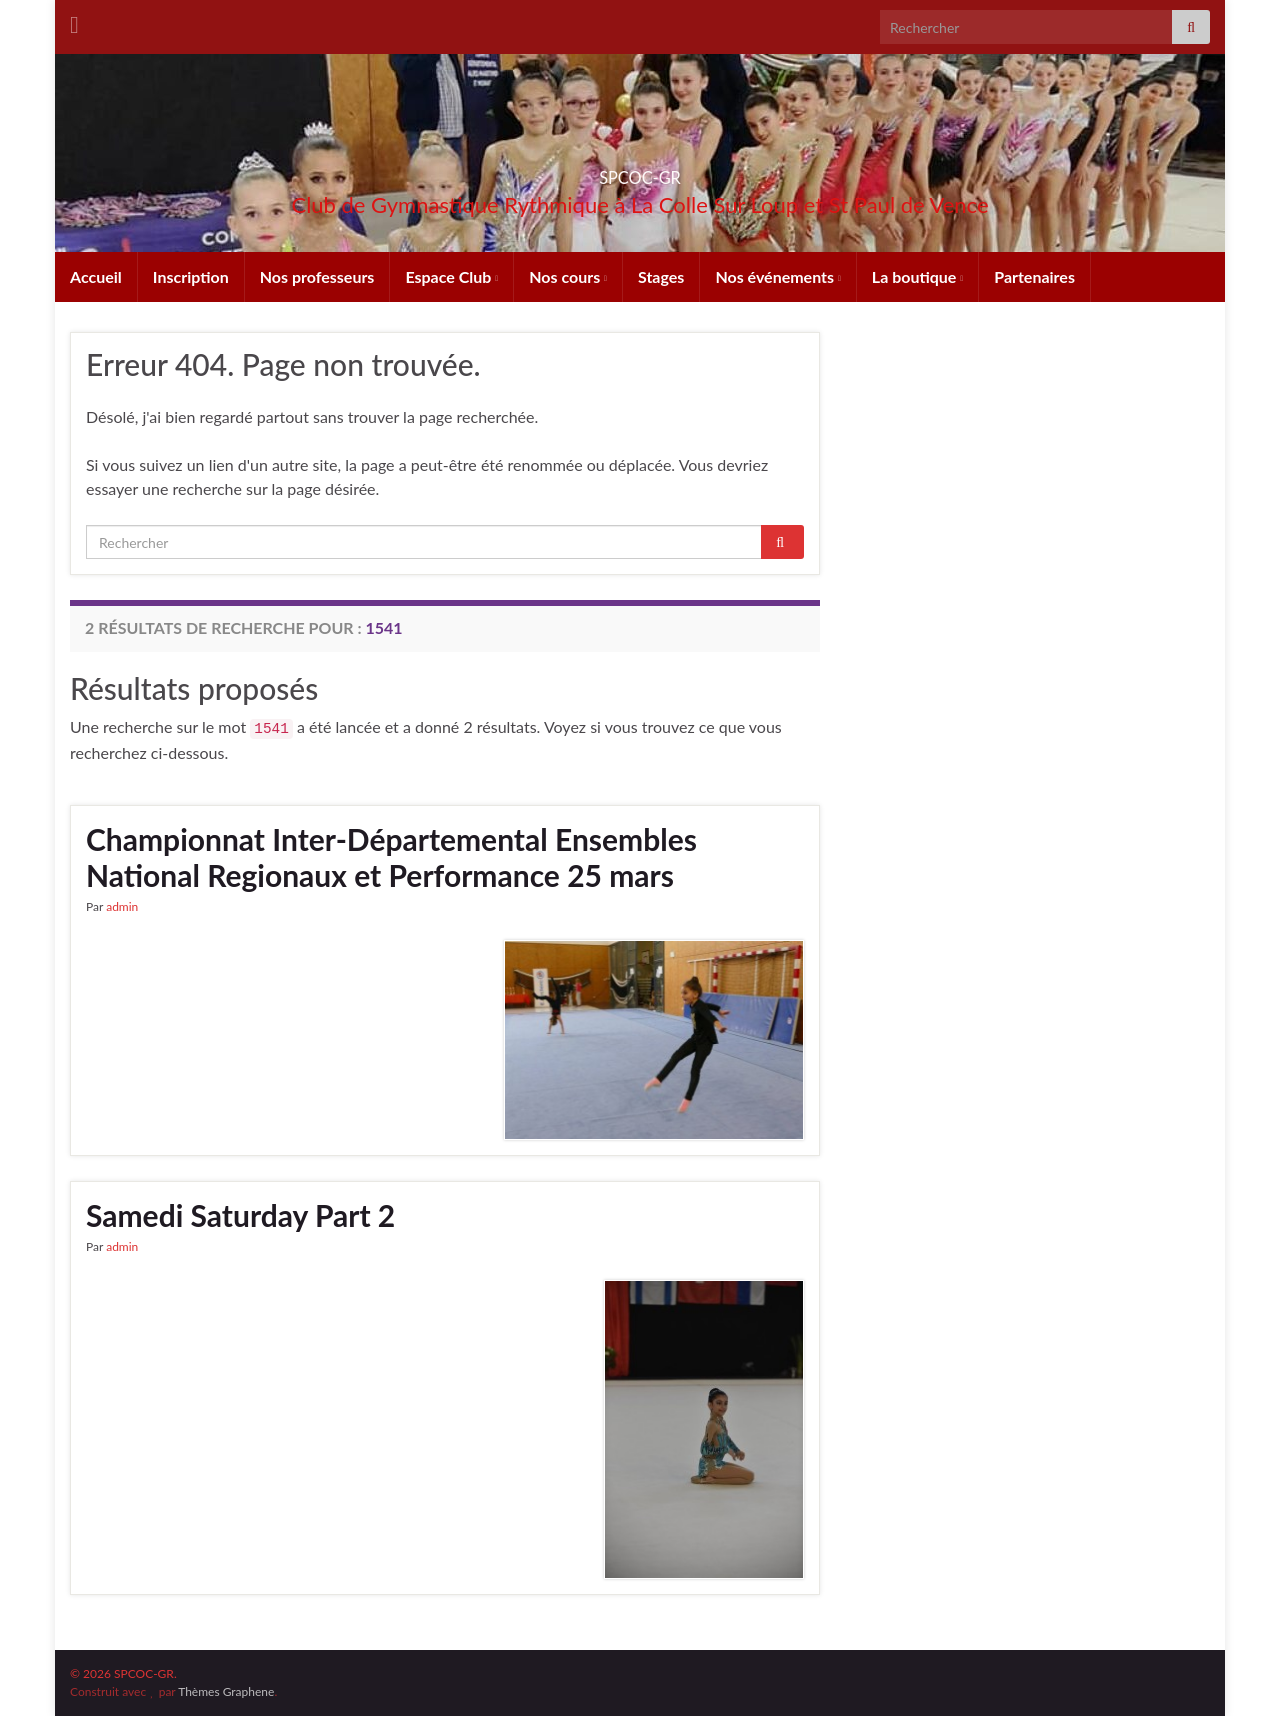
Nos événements (777, 276)
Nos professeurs (317, 276)
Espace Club (451, 276)
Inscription (191, 276)
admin (122, 906)
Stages (661, 276)
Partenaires (1034, 276)
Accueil (96, 276)
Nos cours (568, 276)
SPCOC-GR (640, 171)
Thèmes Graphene (226, 1691)
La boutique (917, 276)
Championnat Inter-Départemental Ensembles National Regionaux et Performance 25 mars (391, 857)
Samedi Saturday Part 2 (240, 1215)
